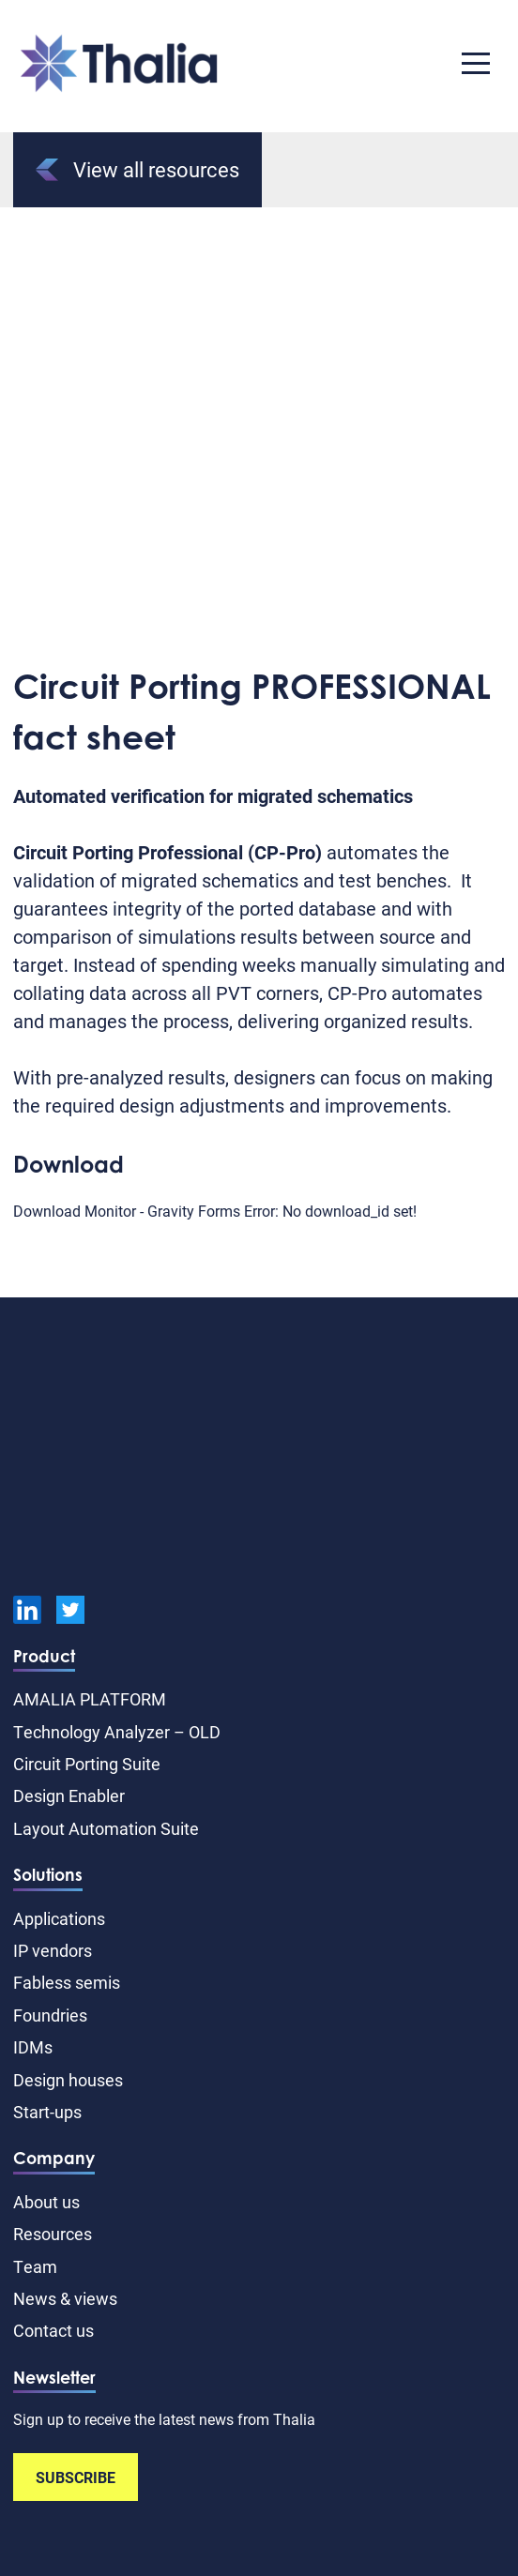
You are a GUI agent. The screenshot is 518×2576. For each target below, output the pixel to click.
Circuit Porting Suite (86, 1763)
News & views (65, 2298)
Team (35, 2266)
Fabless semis (66, 1982)
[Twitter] (70, 1612)
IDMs (33, 2047)
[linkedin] (27, 1612)
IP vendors (52, 1950)
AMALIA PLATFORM (89, 1699)
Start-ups (47, 2111)
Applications (59, 1918)
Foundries (50, 2015)
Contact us (53, 2330)
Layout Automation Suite (106, 1828)
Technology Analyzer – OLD (117, 1731)
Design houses (68, 2079)
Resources (52, 2233)
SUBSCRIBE (75, 2477)
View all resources (137, 169)
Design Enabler (69, 1795)
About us (46, 2201)
